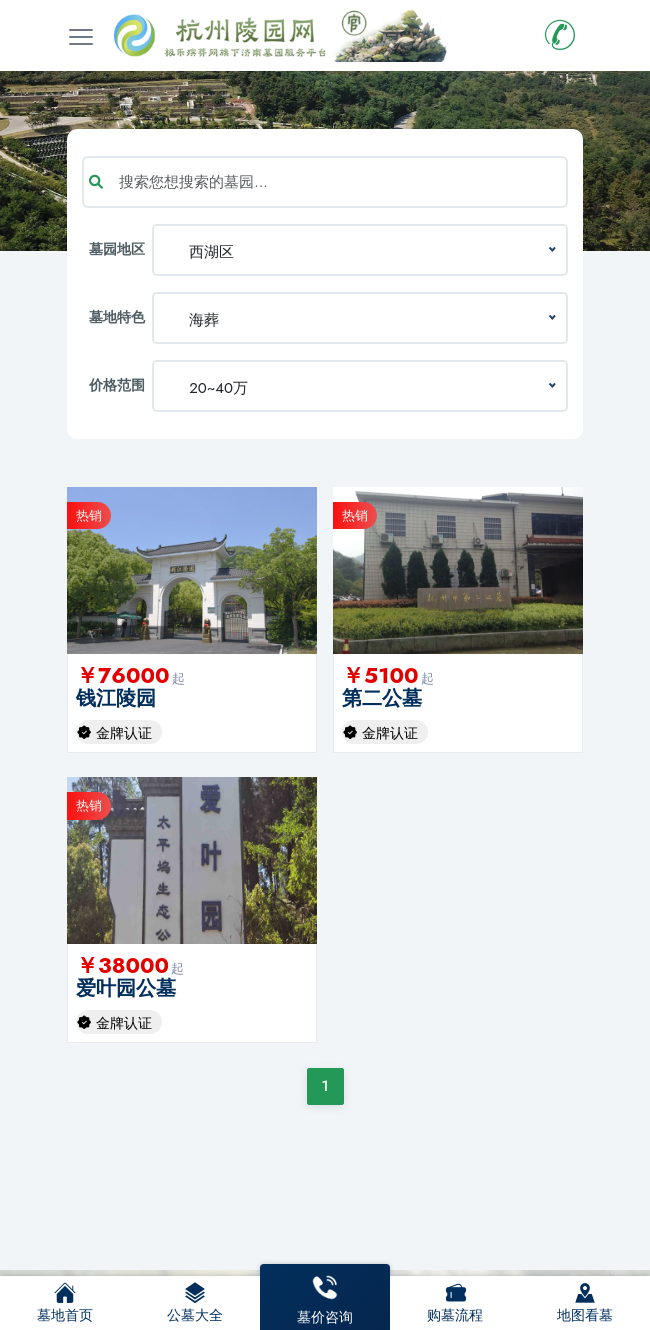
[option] (192, 570)
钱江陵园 (116, 698)
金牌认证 (124, 733)
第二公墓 (382, 698)
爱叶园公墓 (126, 988)
